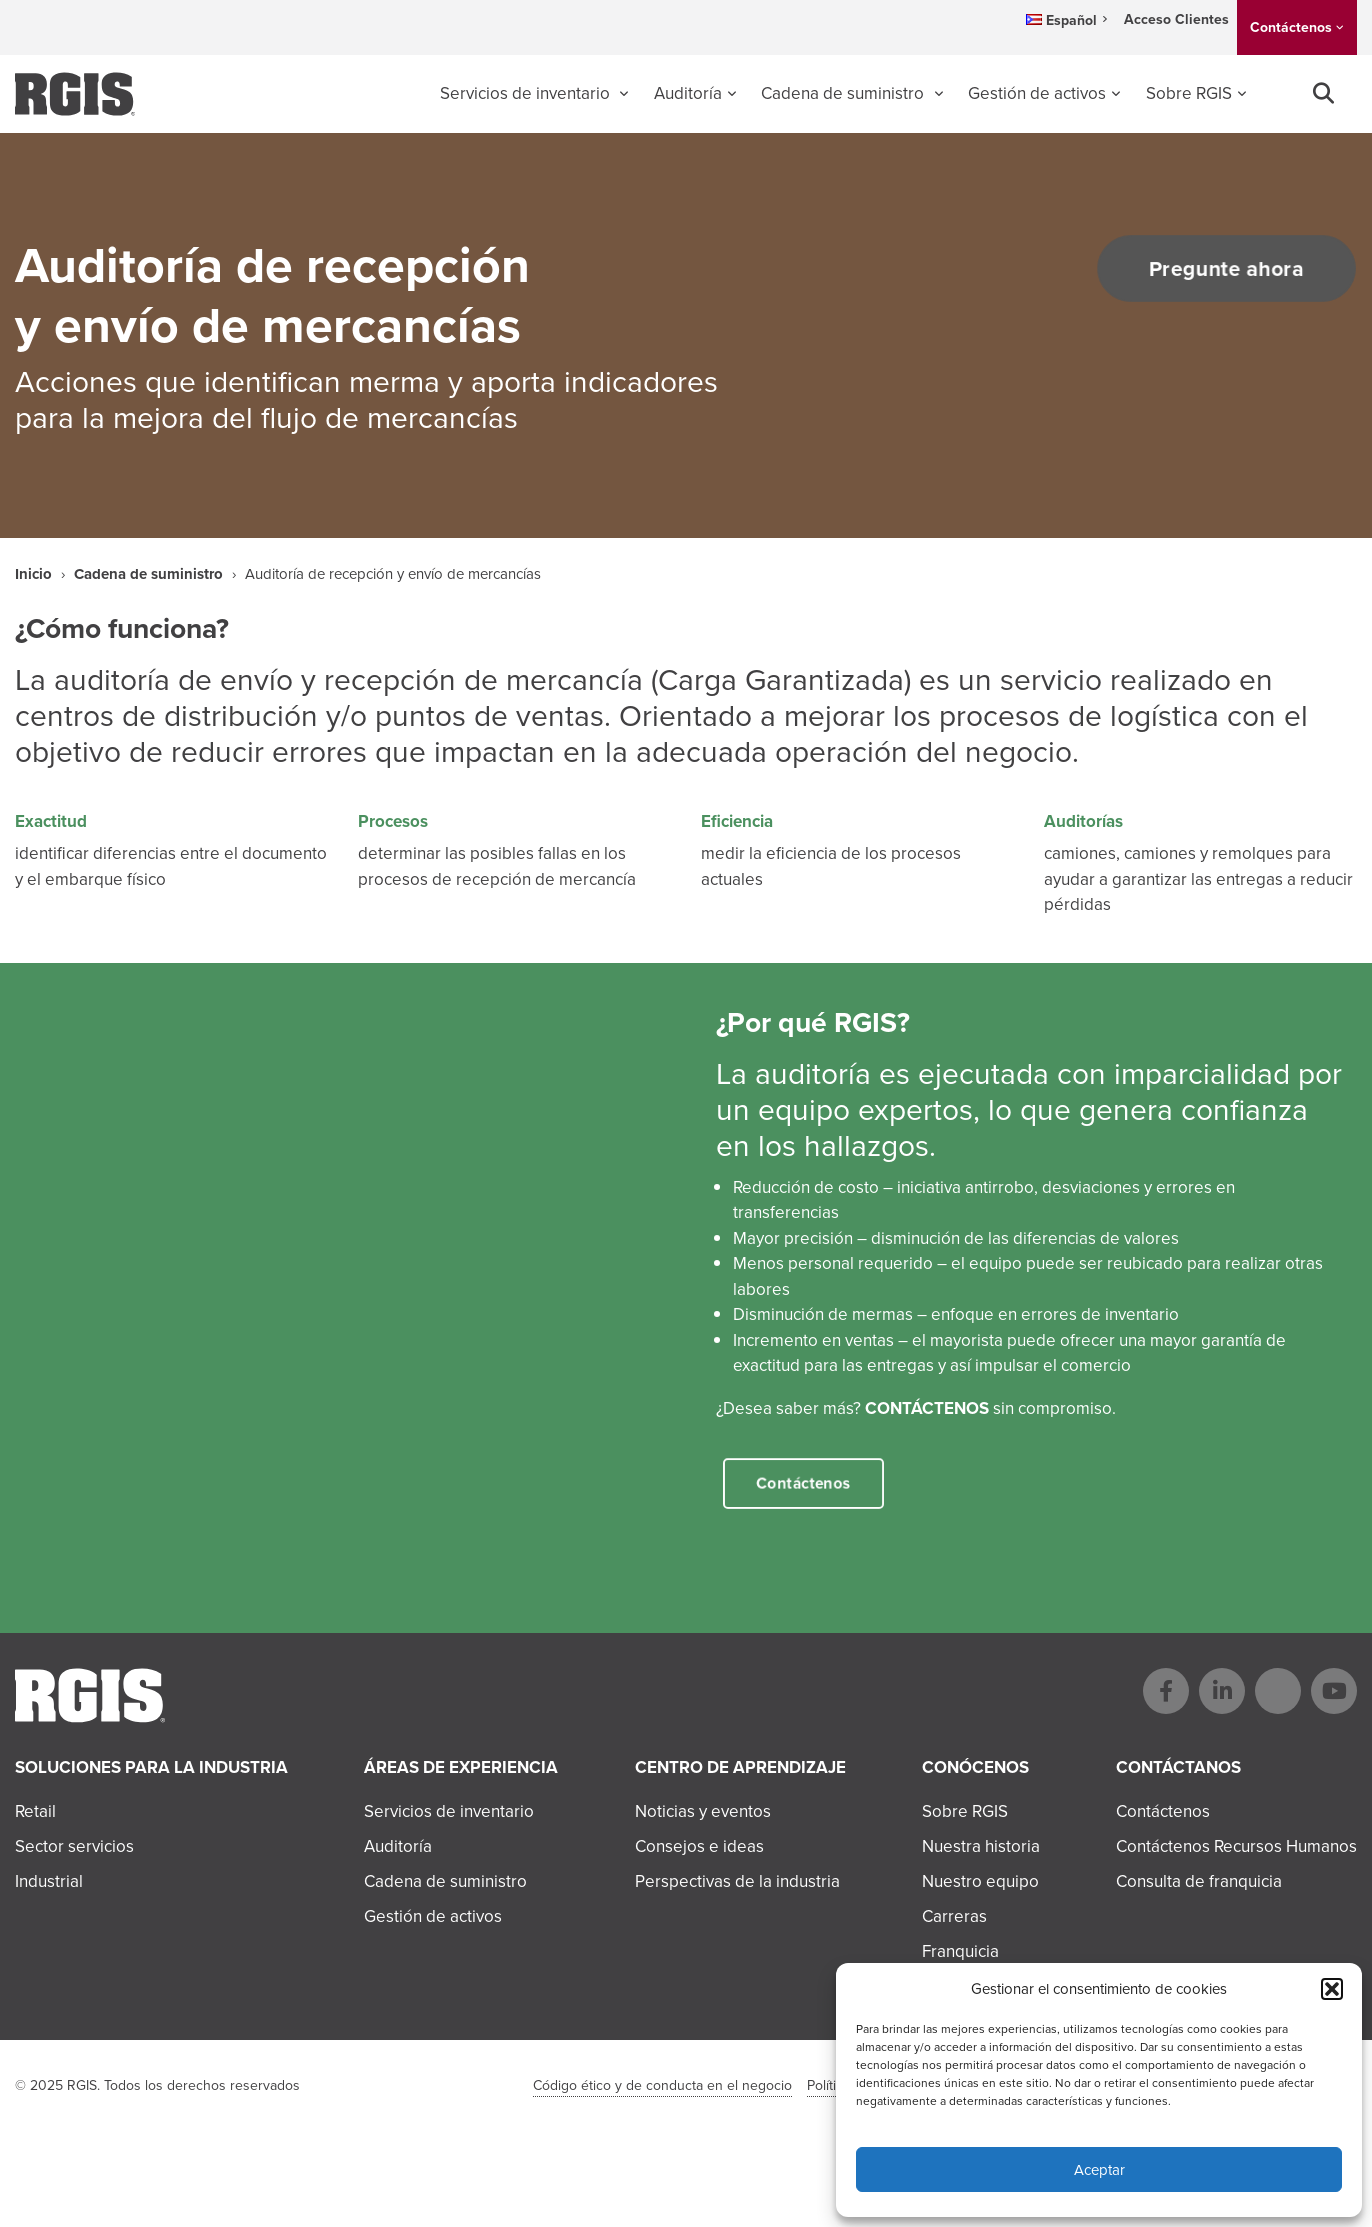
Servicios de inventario (527, 93)
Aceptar (1099, 2170)
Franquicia (960, 1951)
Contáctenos (1291, 27)
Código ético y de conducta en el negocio (662, 2085)
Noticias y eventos (703, 1811)
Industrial (49, 1881)
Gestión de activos (1037, 93)
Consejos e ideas (699, 1846)
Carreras (954, 1916)
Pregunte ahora (1218, 269)
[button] (1332, 1989)
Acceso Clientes (1176, 19)
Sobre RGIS (1189, 93)
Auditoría (688, 93)
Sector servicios (74, 1846)
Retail (35, 1811)
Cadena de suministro (844, 93)
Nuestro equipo (980, 1881)
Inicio (33, 574)
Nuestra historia (981, 1846)
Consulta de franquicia (1199, 1881)
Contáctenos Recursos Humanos (1236, 1846)
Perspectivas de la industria (737, 1881)
